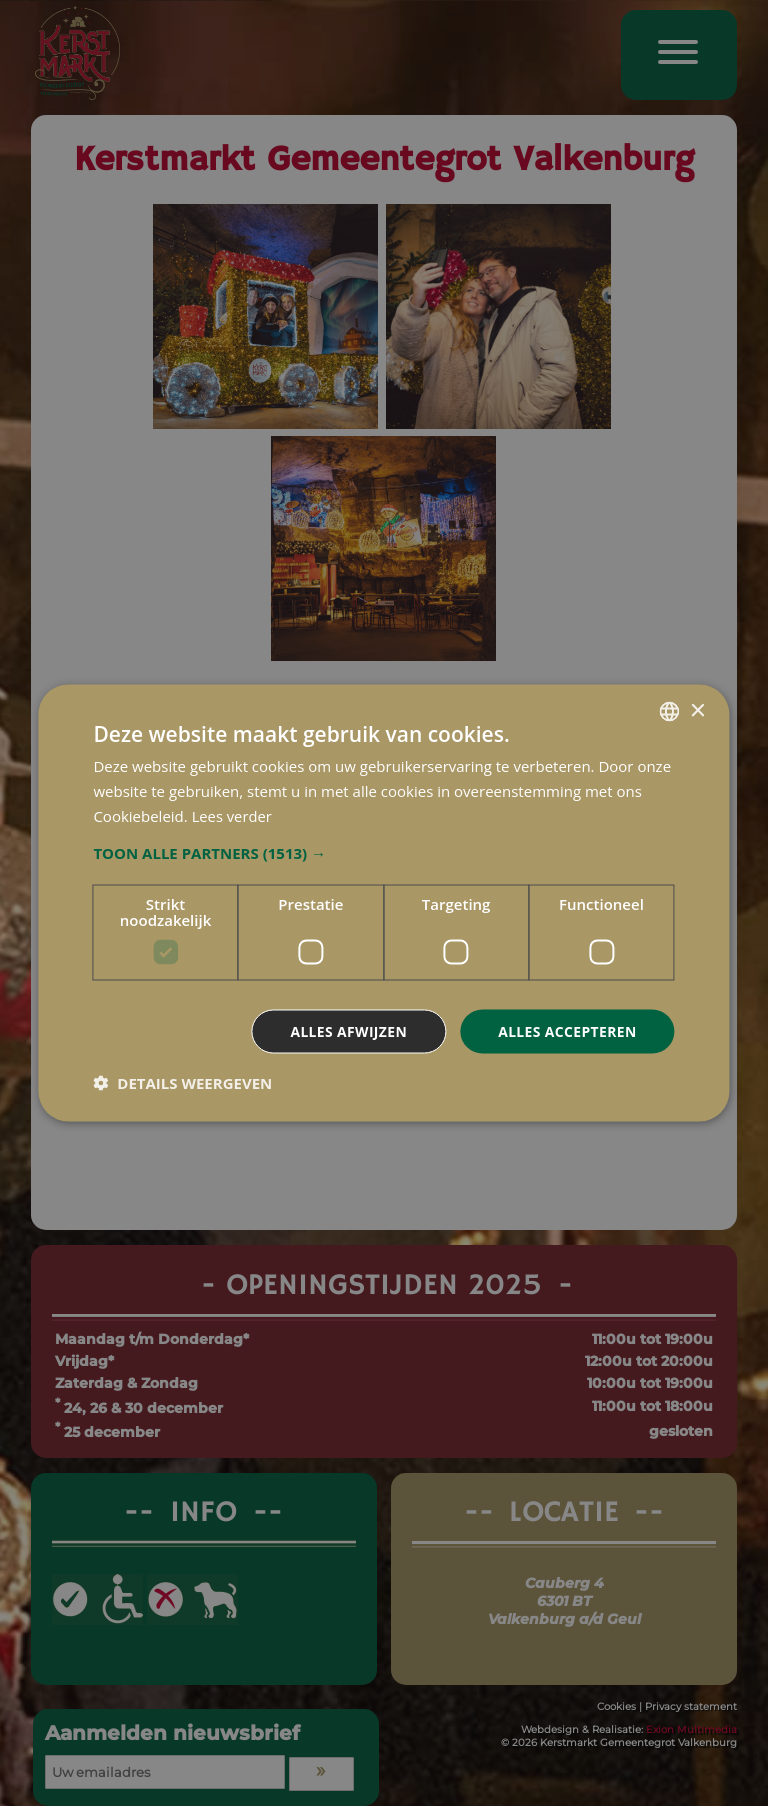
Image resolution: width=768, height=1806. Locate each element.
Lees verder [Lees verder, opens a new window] (233, 815)
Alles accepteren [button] (567, 1030)
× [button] (697, 710)
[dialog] (384, 903)
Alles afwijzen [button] (347, 1030)
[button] (383, 852)
